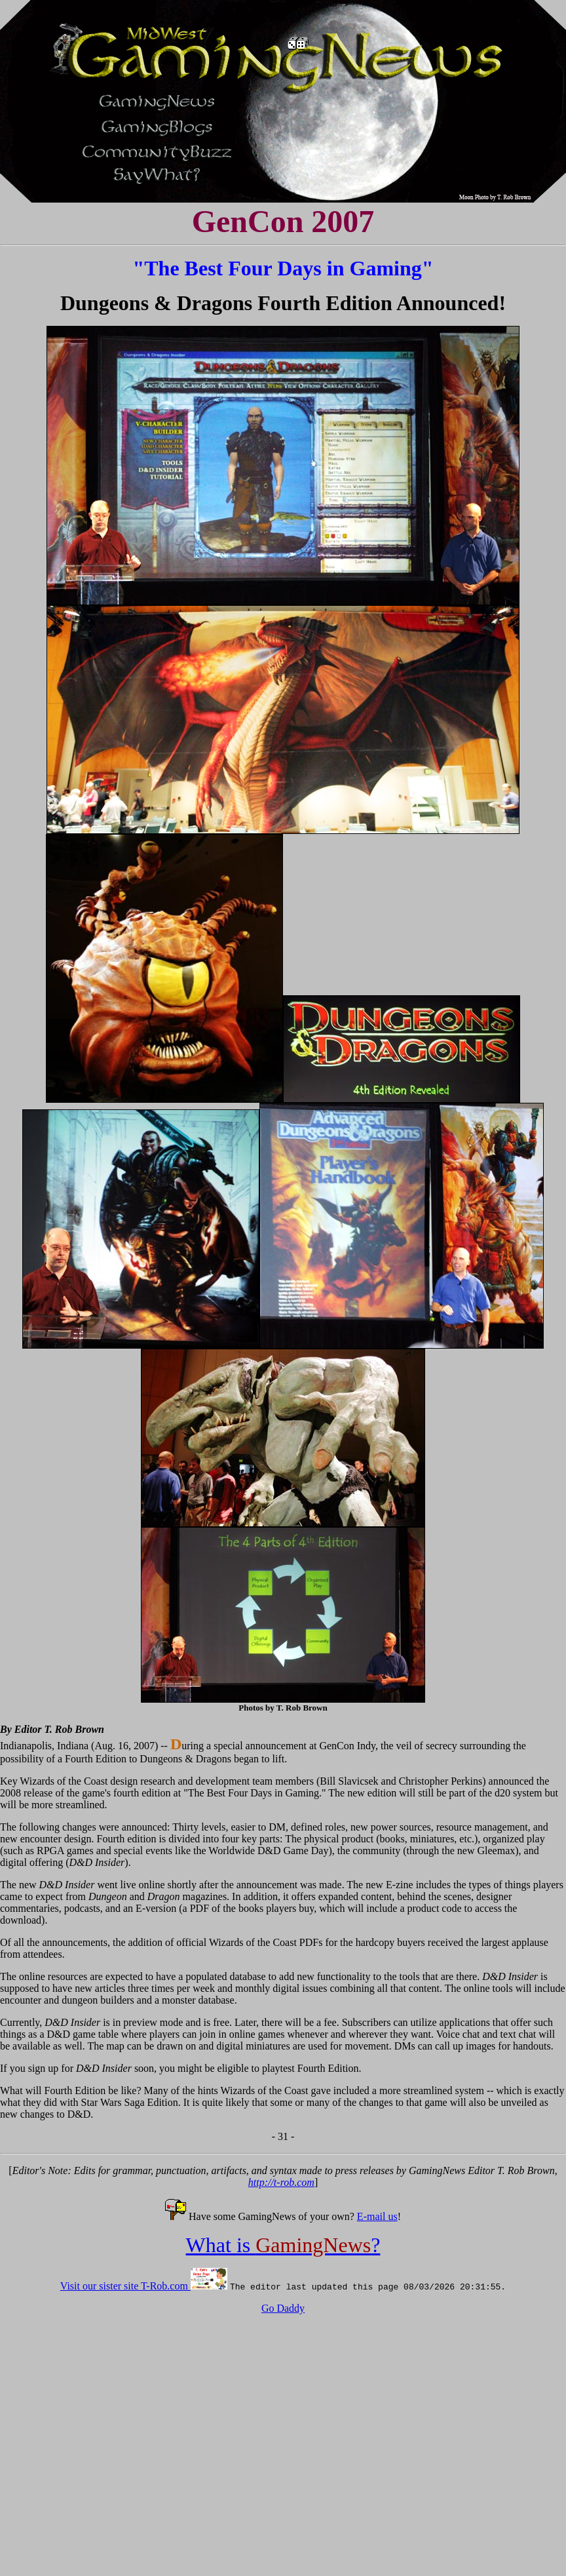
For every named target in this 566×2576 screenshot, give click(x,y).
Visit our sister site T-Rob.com (125, 2285)
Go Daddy (283, 2308)
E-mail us (377, 2216)
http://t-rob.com (281, 2182)
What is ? (283, 2245)
